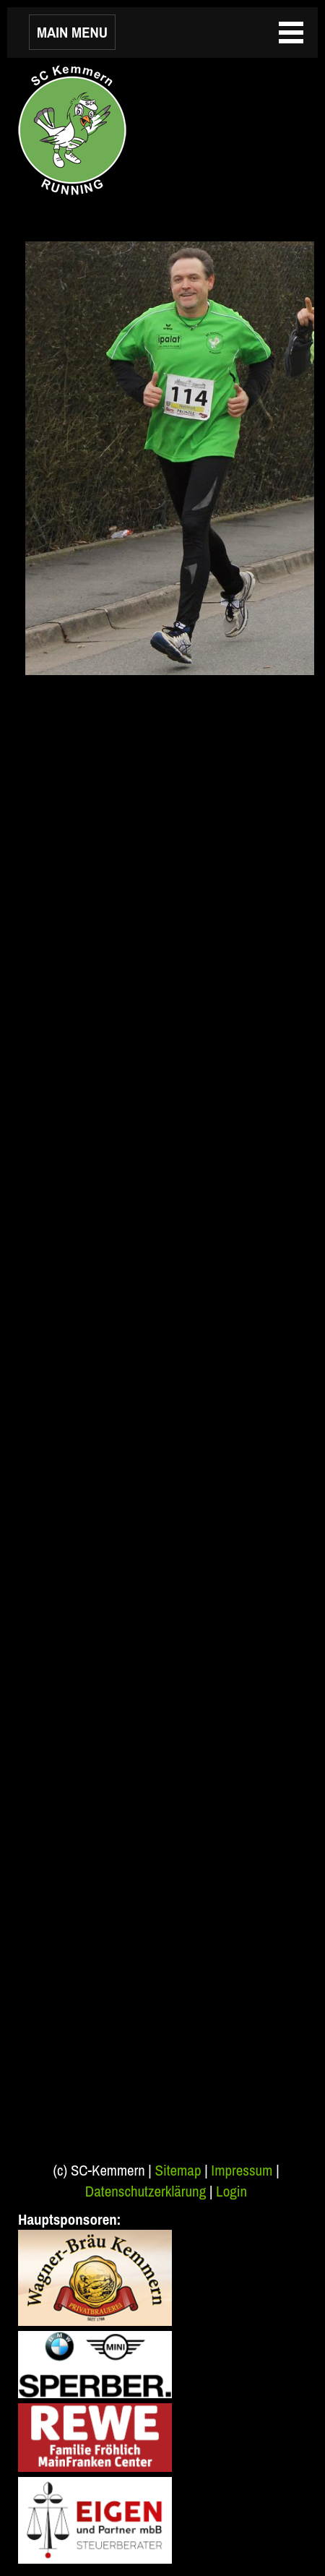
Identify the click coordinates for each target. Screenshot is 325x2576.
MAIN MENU (72, 32)
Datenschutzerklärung (145, 2191)
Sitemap (178, 2170)
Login (231, 2191)
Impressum (241, 2170)
